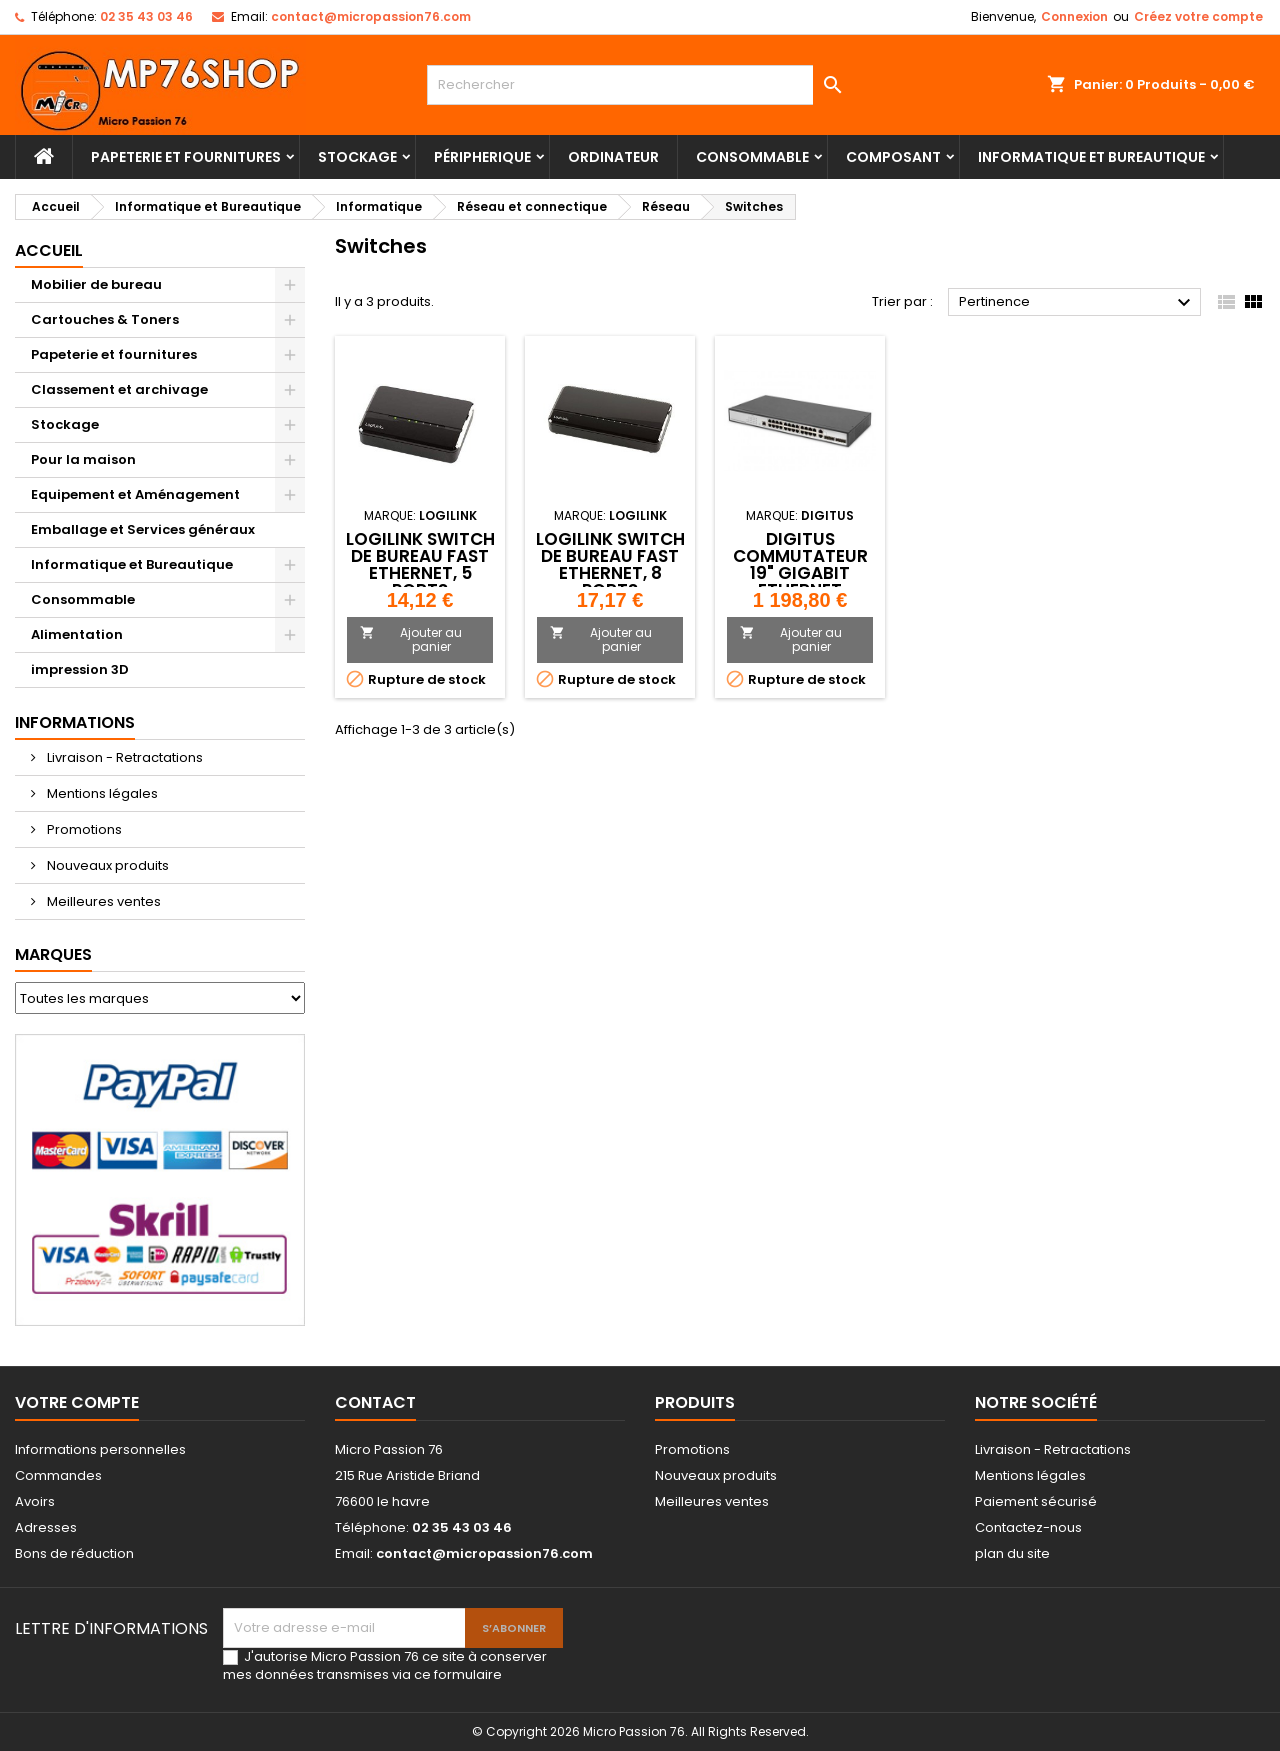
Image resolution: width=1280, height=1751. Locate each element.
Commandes (58, 1475)
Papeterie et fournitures (186, 157)
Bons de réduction (74, 1553)
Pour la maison (83, 459)
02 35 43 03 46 (146, 16)
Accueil (49, 250)
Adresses (46, 1527)
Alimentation (77, 634)
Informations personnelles (100, 1449)
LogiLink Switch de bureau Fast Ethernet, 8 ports (610, 564)
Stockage (357, 157)
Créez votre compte (1198, 16)
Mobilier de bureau (96, 284)
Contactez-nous (1028, 1527)
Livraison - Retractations (123, 757)
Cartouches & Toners (105, 319)
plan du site (1012, 1553)
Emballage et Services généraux (143, 529)
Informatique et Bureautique (1091, 157)
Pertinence (1077, 303)
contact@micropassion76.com (371, 16)
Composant (893, 157)
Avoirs (35, 1501)
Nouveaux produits (106, 865)
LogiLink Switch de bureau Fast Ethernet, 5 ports (420, 564)
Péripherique (482, 157)
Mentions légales (101, 793)
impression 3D (80, 669)
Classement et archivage (119, 389)
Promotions (83, 829)
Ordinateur (613, 157)
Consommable (752, 157)
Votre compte (77, 1402)
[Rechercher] (640, 85)
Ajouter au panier (411, 639)
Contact (375, 1402)
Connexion (1074, 16)
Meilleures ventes (102, 901)
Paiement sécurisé (1036, 1501)
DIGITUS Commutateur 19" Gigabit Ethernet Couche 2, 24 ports (800, 581)
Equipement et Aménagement (135, 494)
